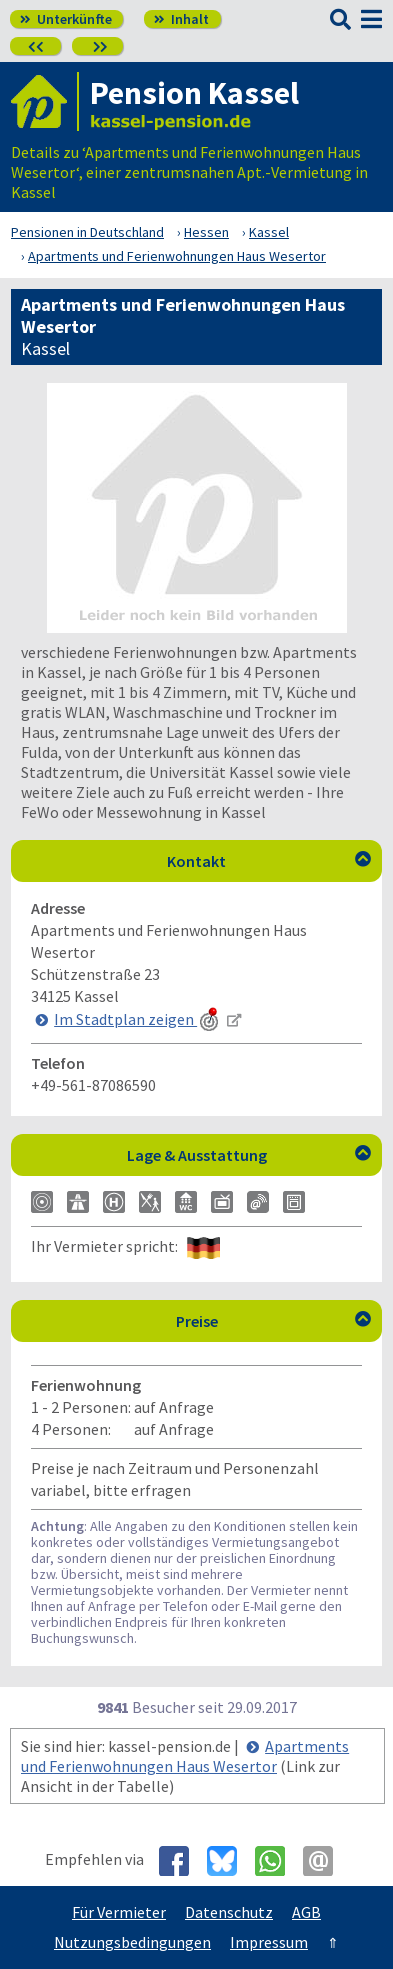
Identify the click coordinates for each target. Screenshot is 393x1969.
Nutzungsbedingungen (132, 1942)
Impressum (269, 1942)
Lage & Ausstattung (249, 1155)
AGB (306, 1912)
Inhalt (181, 19)
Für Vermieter (119, 1912)
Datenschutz (229, 1912)
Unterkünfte (66, 19)
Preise (274, 1321)
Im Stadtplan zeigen (138, 1019)
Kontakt (269, 861)
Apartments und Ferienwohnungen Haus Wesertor (185, 1756)
